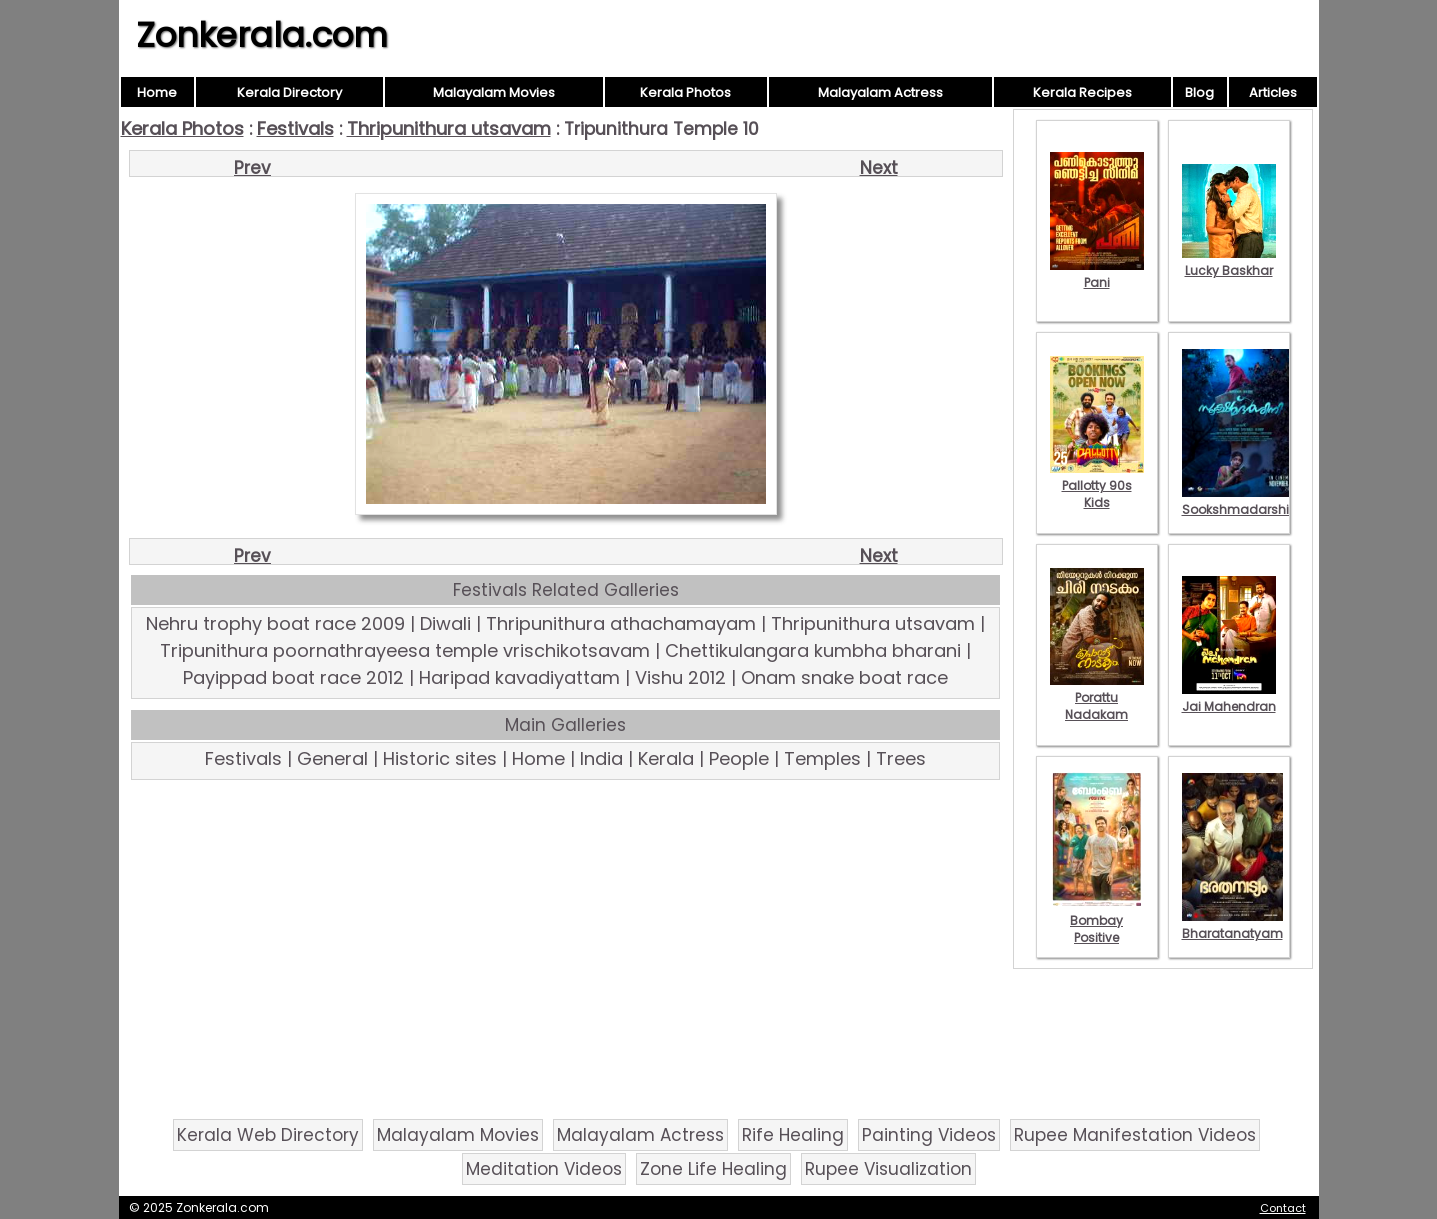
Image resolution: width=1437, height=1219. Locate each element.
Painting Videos (929, 1135)
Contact (1283, 1208)
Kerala (666, 758)
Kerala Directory (289, 92)
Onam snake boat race (844, 677)
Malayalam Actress (880, 92)
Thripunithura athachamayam (621, 623)
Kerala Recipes (1082, 92)
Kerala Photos (685, 92)
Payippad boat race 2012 (293, 677)
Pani (1097, 274)
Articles (1273, 92)
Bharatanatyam (1232, 925)
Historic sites (440, 758)
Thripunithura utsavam (449, 128)
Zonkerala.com (262, 35)
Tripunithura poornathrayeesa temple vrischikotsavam (405, 650)
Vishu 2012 (680, 677)
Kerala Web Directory (268, 1135)
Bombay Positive (1097, 920)
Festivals (295, 128)
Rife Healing (793, 1135)
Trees (901, 758)
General (332, 758)
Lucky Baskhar (1229, 262)
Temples (822, 758)
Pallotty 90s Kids (1097, 485)
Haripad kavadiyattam (519, 677)
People (739, 758)
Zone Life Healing (713, 1169)
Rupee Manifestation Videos (1135, 1135)
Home (157, 92)
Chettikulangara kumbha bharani (813, 650)
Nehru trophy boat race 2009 (275, 623)
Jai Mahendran (1229, 698)
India (601, 758)
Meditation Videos (544, 1169)
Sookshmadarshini (1241, 501)
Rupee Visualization (888, 1169)
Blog (1199, 92)
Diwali (445, 623)
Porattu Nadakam (1097, 697)
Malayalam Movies (494, 92)
